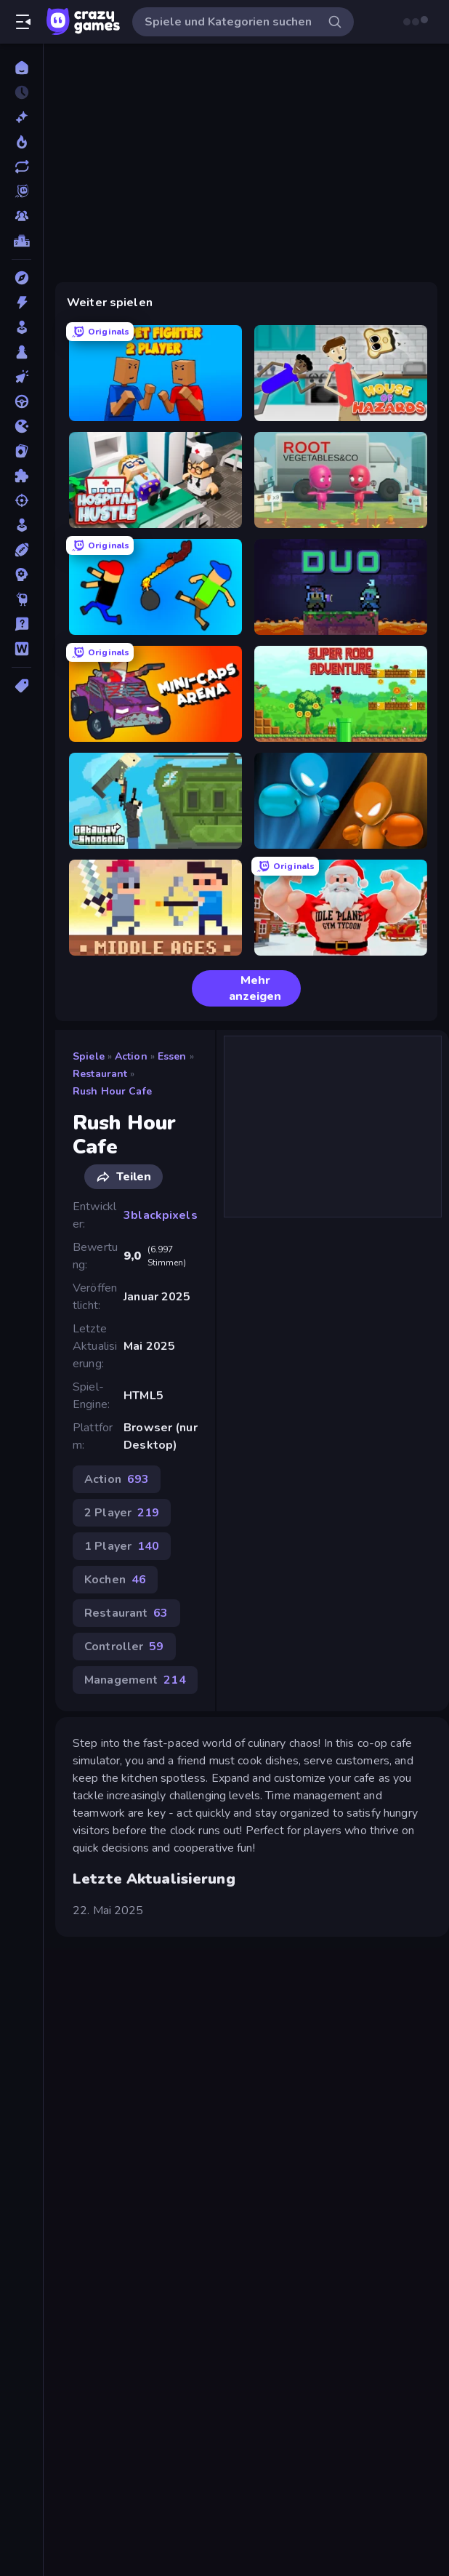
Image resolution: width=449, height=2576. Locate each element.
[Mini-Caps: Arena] (155, 693)
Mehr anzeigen (242, 988)
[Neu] (21, 117)
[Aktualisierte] (21, 166)
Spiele (89, 1056)
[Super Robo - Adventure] (341, 693)
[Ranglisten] (21, 240)
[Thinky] (21, 599)
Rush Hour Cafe (112, 1091)
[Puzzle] (21, 475)
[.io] (21, 426)
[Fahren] (21, 401)
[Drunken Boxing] (341, 800)
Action (131, 1056)
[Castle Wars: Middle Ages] (155, 907)
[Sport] (21, 549)
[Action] (21, 302)
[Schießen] (21, 500)
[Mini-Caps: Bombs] (155, 586)
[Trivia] (21, 624)
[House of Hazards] (341, 373)
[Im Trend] (21, 141)
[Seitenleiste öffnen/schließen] (23, 21)
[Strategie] (21, 574)
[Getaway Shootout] (155, 800)
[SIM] (21, 525)
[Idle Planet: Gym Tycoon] (341, 907)
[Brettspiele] (21, 352)
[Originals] (21, 191)
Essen (172, 1056)
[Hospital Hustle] (155, 480)
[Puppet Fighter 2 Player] (155, 373)
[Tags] (21, 685)
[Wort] (21, 648)
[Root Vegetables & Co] (341, 480)
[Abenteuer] (21, 277)
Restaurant (100, 1074)
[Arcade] (21, 327)
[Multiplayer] (21, 216)
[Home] (21, 67)
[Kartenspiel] (21, 451)
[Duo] (341, 586)
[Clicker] (21, 376)
